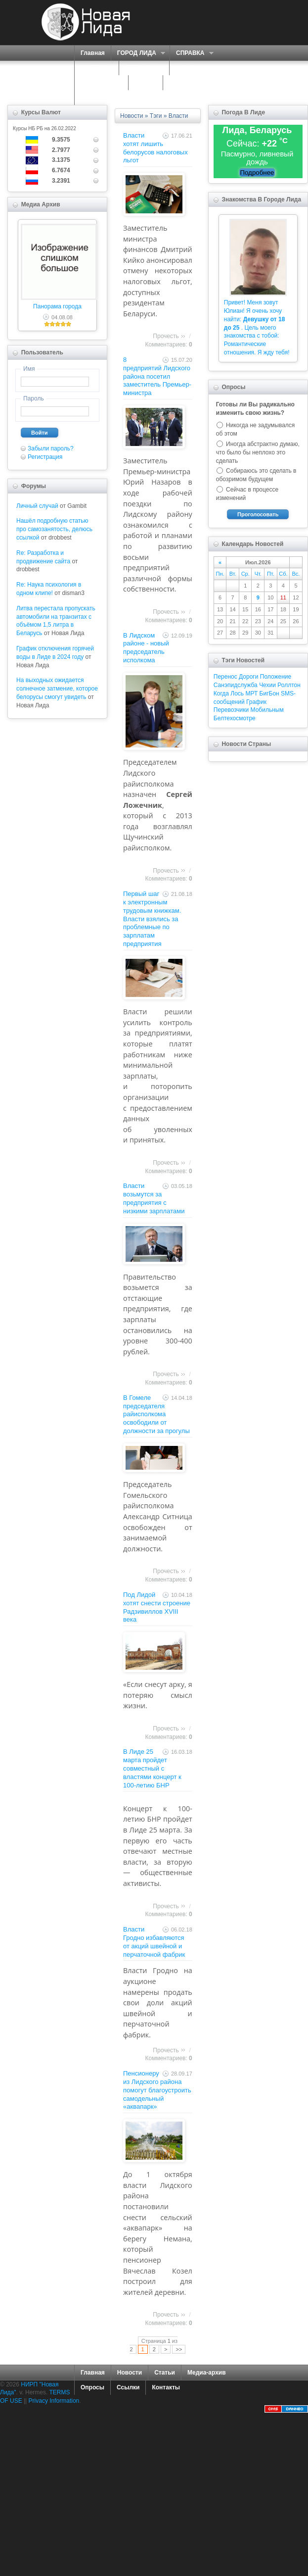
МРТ (251, 693)
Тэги (156, 115)
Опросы (92, 2387)
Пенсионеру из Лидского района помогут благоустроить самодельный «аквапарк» (157, 2090)
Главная (93, 53)
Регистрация (45, 456)
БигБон (269, 693)
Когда (221, 693)
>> (179, 2349)
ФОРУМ (145, 82)
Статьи (164, 2372)
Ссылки (128, 2387)
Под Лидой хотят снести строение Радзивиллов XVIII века (156, 1607)
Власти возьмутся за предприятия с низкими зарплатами (153, 1198)
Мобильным (267, 709)
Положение (275, 676)
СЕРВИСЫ (142, 68)
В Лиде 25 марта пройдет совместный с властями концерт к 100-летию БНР (152, 1768)
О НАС (186, 68)
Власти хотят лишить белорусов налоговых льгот (155, 148)
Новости (131, 115)
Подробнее (257, 172)
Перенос (225, 676)
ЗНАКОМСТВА (101, 82)
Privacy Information (54, 2400)
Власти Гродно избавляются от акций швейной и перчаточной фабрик (154, 1942)
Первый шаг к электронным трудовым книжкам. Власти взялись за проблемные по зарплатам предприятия (152, 918)
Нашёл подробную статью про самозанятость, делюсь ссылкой (54, 529)
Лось (237, 693)
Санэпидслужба (236, 685)
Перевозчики (231, 709)
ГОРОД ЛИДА (138, 53)
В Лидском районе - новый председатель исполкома (146, 648)
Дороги (248, 676)
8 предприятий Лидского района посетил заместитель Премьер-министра (157, 376)
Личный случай (37, 505)
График (256, 701)
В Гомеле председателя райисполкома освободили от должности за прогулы (156, 1414)
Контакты (166, 2387)
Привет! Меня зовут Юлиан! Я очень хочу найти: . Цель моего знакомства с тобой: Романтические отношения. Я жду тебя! (257, 327)
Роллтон (289, 685)
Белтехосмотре (235, 718)
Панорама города (57, 306)
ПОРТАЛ (94, 68)
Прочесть (165, 336)
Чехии (267, 685)
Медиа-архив (206, 2372)
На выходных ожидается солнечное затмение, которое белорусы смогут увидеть (57, 688)
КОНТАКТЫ (97, 97)
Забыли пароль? (51, 448)
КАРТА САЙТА (189, 82)
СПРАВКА (192, 53)
